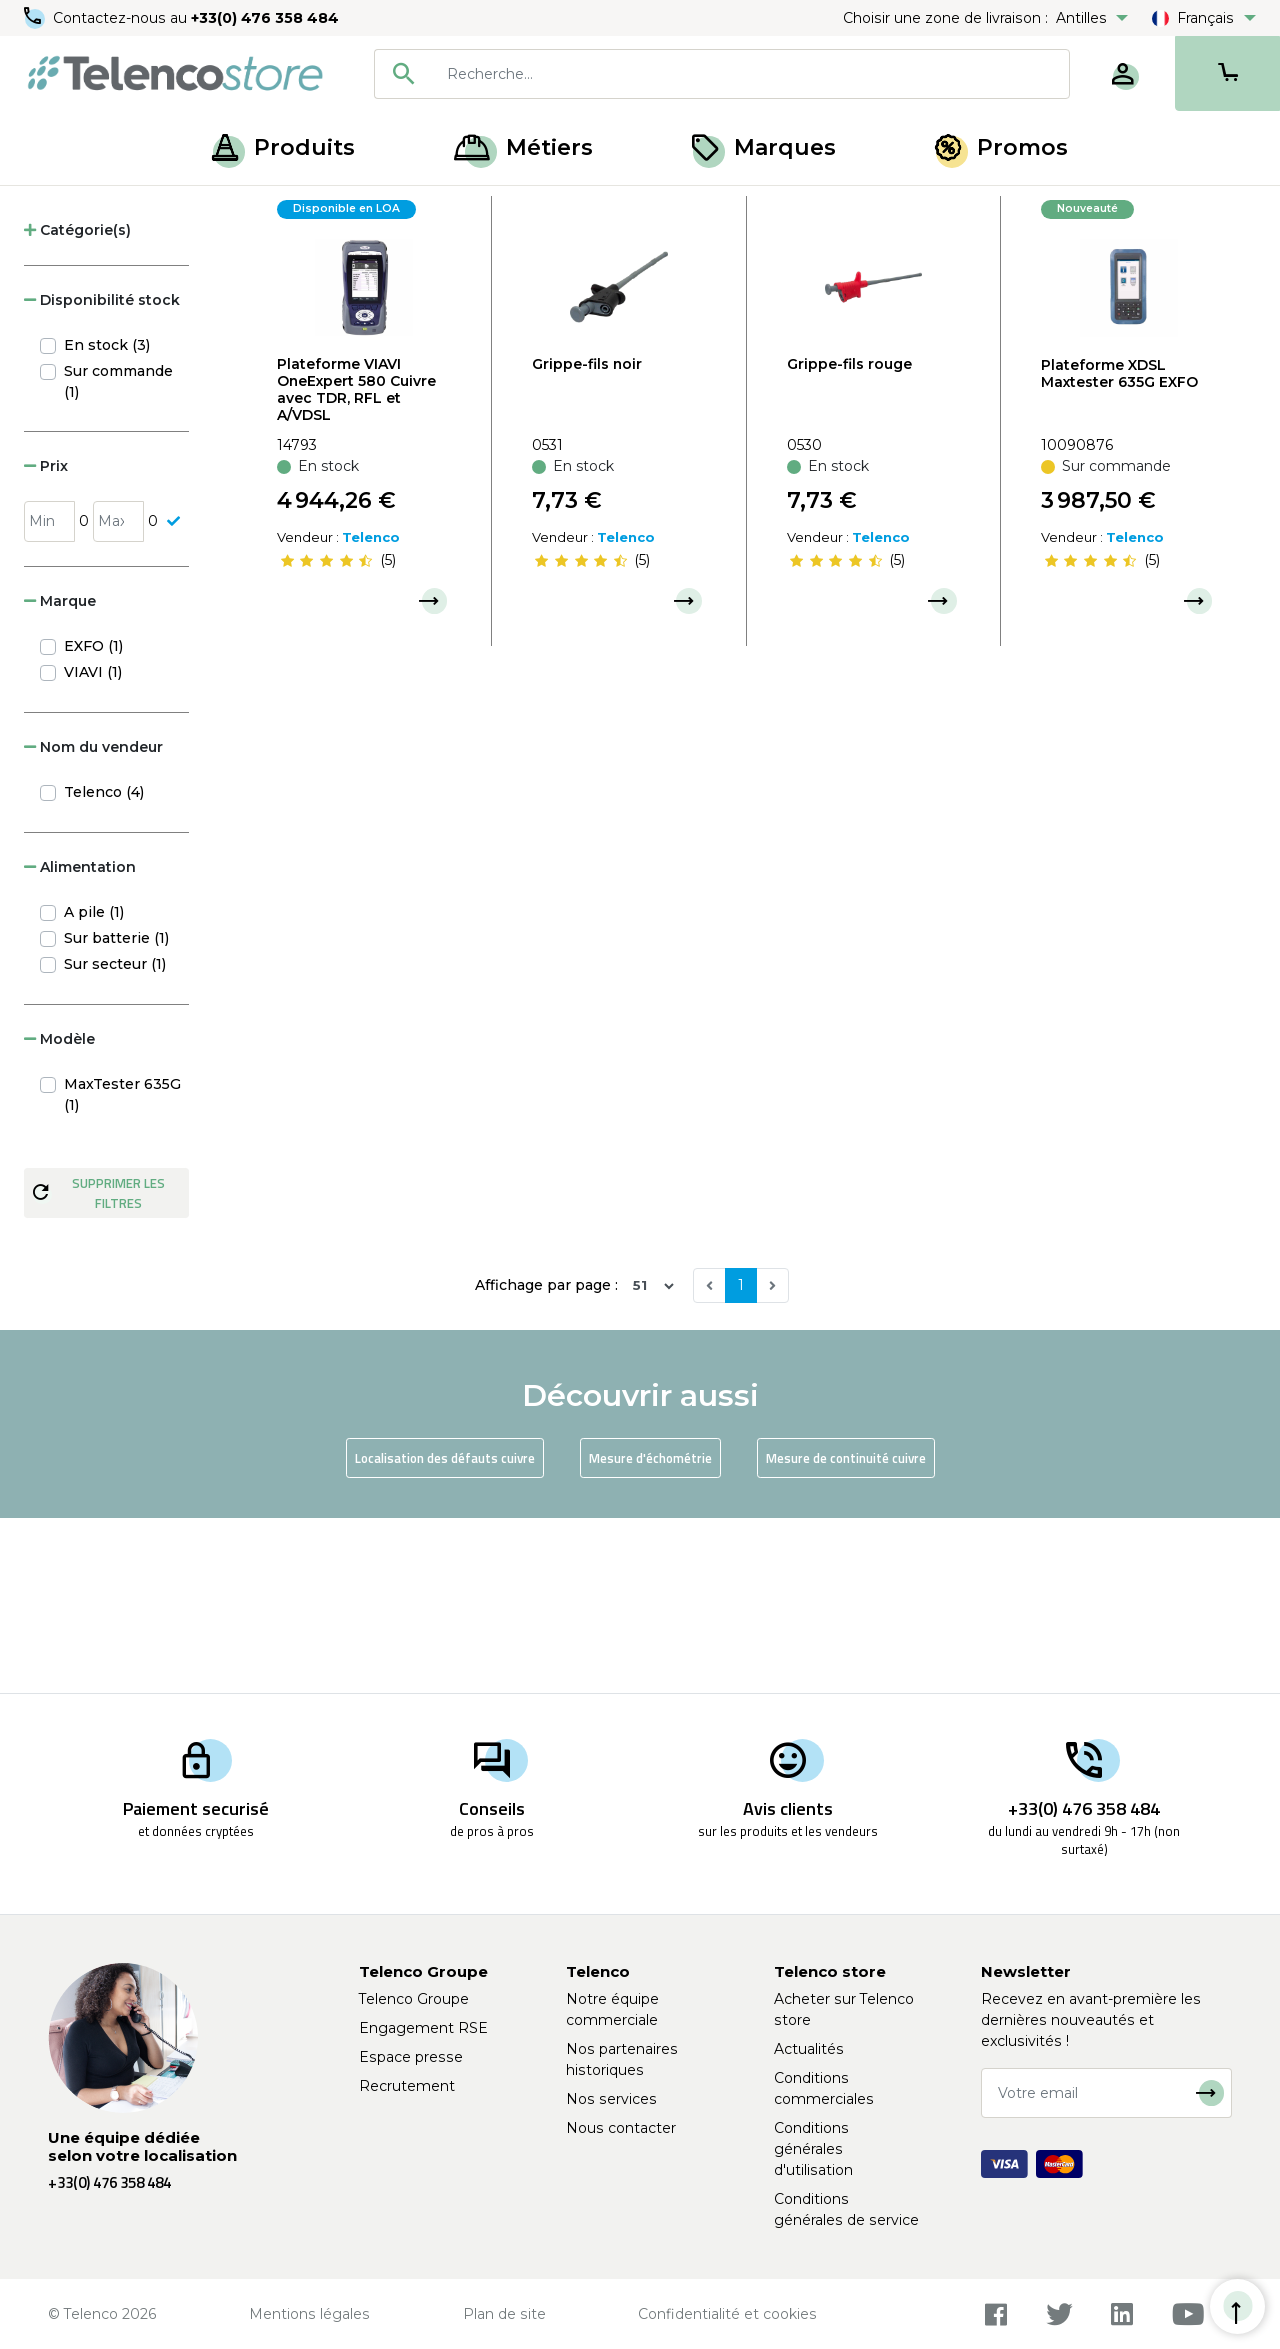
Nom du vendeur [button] (93, 923)
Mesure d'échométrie (650, 1633)
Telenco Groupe (414, 1999)
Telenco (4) (104, 968)
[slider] (326, 737)
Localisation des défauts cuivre (445, 1633)
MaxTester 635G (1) (122, 1270)
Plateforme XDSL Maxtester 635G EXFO (1119, 548)
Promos (1001, 147)
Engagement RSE (423, 2028)
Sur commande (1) (118, 557)
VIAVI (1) (93, 848)
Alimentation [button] (80, 1043)
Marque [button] (60, 777)
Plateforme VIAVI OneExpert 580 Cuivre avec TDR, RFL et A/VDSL (356, 565)
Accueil (54, 208)
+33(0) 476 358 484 (265, 18)
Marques (764, 147)
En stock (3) (107, 521)
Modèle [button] (59, 1215)
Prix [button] (46, 641)
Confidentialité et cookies (727, 2314)
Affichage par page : (546, 1461)
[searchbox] (751, 74)
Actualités (809, 2049)
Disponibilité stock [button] (102, 476)
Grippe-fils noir (587, 539)
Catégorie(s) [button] (77, 406)
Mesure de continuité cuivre (846, 1633)
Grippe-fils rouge (849, 539)
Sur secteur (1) (115, 1140)
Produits (283, 147)
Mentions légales (309, 2314)
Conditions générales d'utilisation (813, 2149)
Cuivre (199, 208)
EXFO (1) (93, 822)
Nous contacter (621, 2128)
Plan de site (504, 2314)
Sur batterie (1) (116, 1114)
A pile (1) (94, 1088)
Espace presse (411, 2057)
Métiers (523, 147)
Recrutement (407, 2086)
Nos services (611, 2099)
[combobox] (722, 74)
